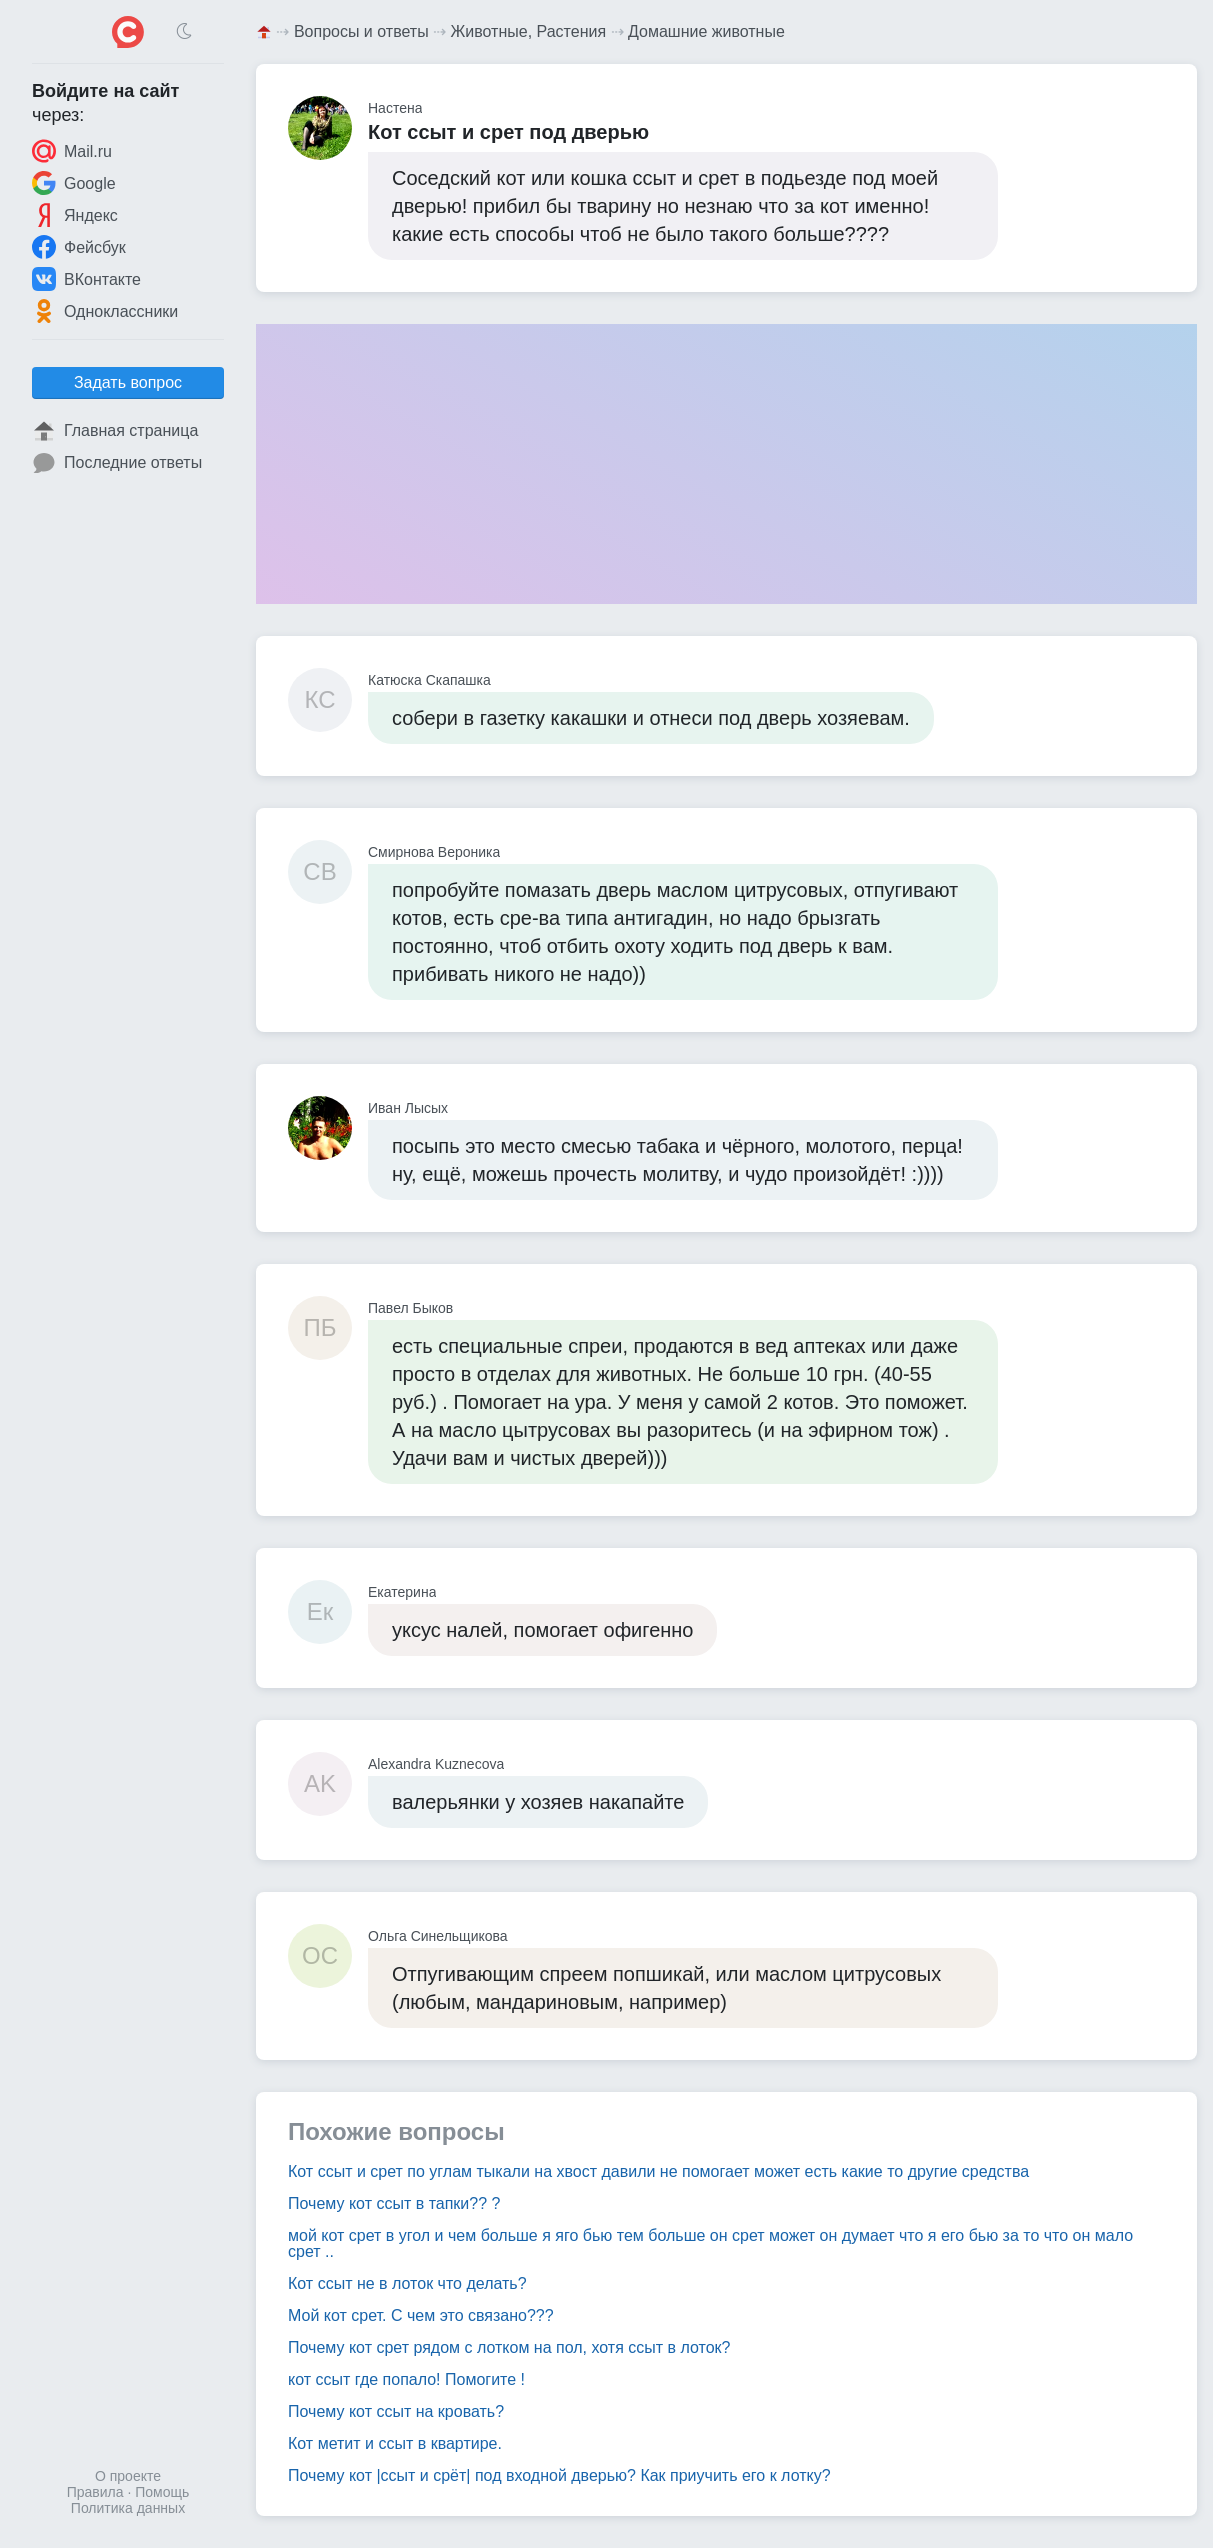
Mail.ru (72, 151)
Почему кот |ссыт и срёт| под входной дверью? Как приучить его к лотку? (559, 2475)
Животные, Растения (529, 31)
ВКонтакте (86, 279)
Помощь (162, 2492)
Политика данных (128, 2508)
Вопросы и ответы (361, 31)
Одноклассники (105, 311)
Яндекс (75, 215)
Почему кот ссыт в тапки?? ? (394, 2203)
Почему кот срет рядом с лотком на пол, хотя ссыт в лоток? (509, 2347)
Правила (95, 2492)
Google (74, 183)
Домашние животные (706, 31)
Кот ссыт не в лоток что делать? (407, 2283)
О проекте (128, 2476)
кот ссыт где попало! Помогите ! (406, 2379)
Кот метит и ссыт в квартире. (395, 2443)
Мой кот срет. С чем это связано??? (421, 2315)
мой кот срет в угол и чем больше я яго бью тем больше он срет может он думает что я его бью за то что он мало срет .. (710, 2243)
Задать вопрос (128, 382)
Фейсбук (79, 247)
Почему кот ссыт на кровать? (396, 2411)
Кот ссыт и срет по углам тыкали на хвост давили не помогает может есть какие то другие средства (658, 2171)
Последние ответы (117, 463)
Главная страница (115, 431)
